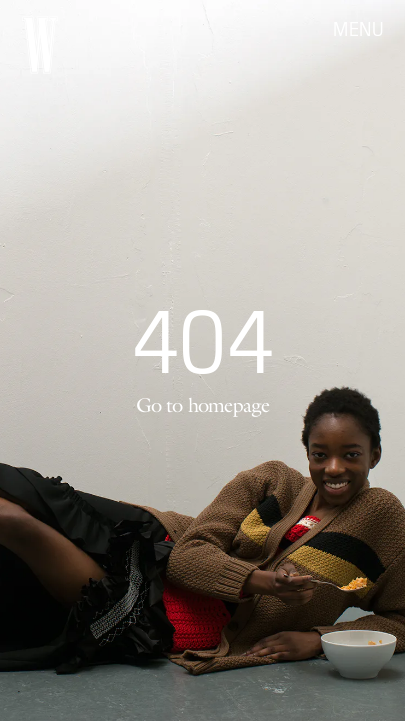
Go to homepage (203, 405)
